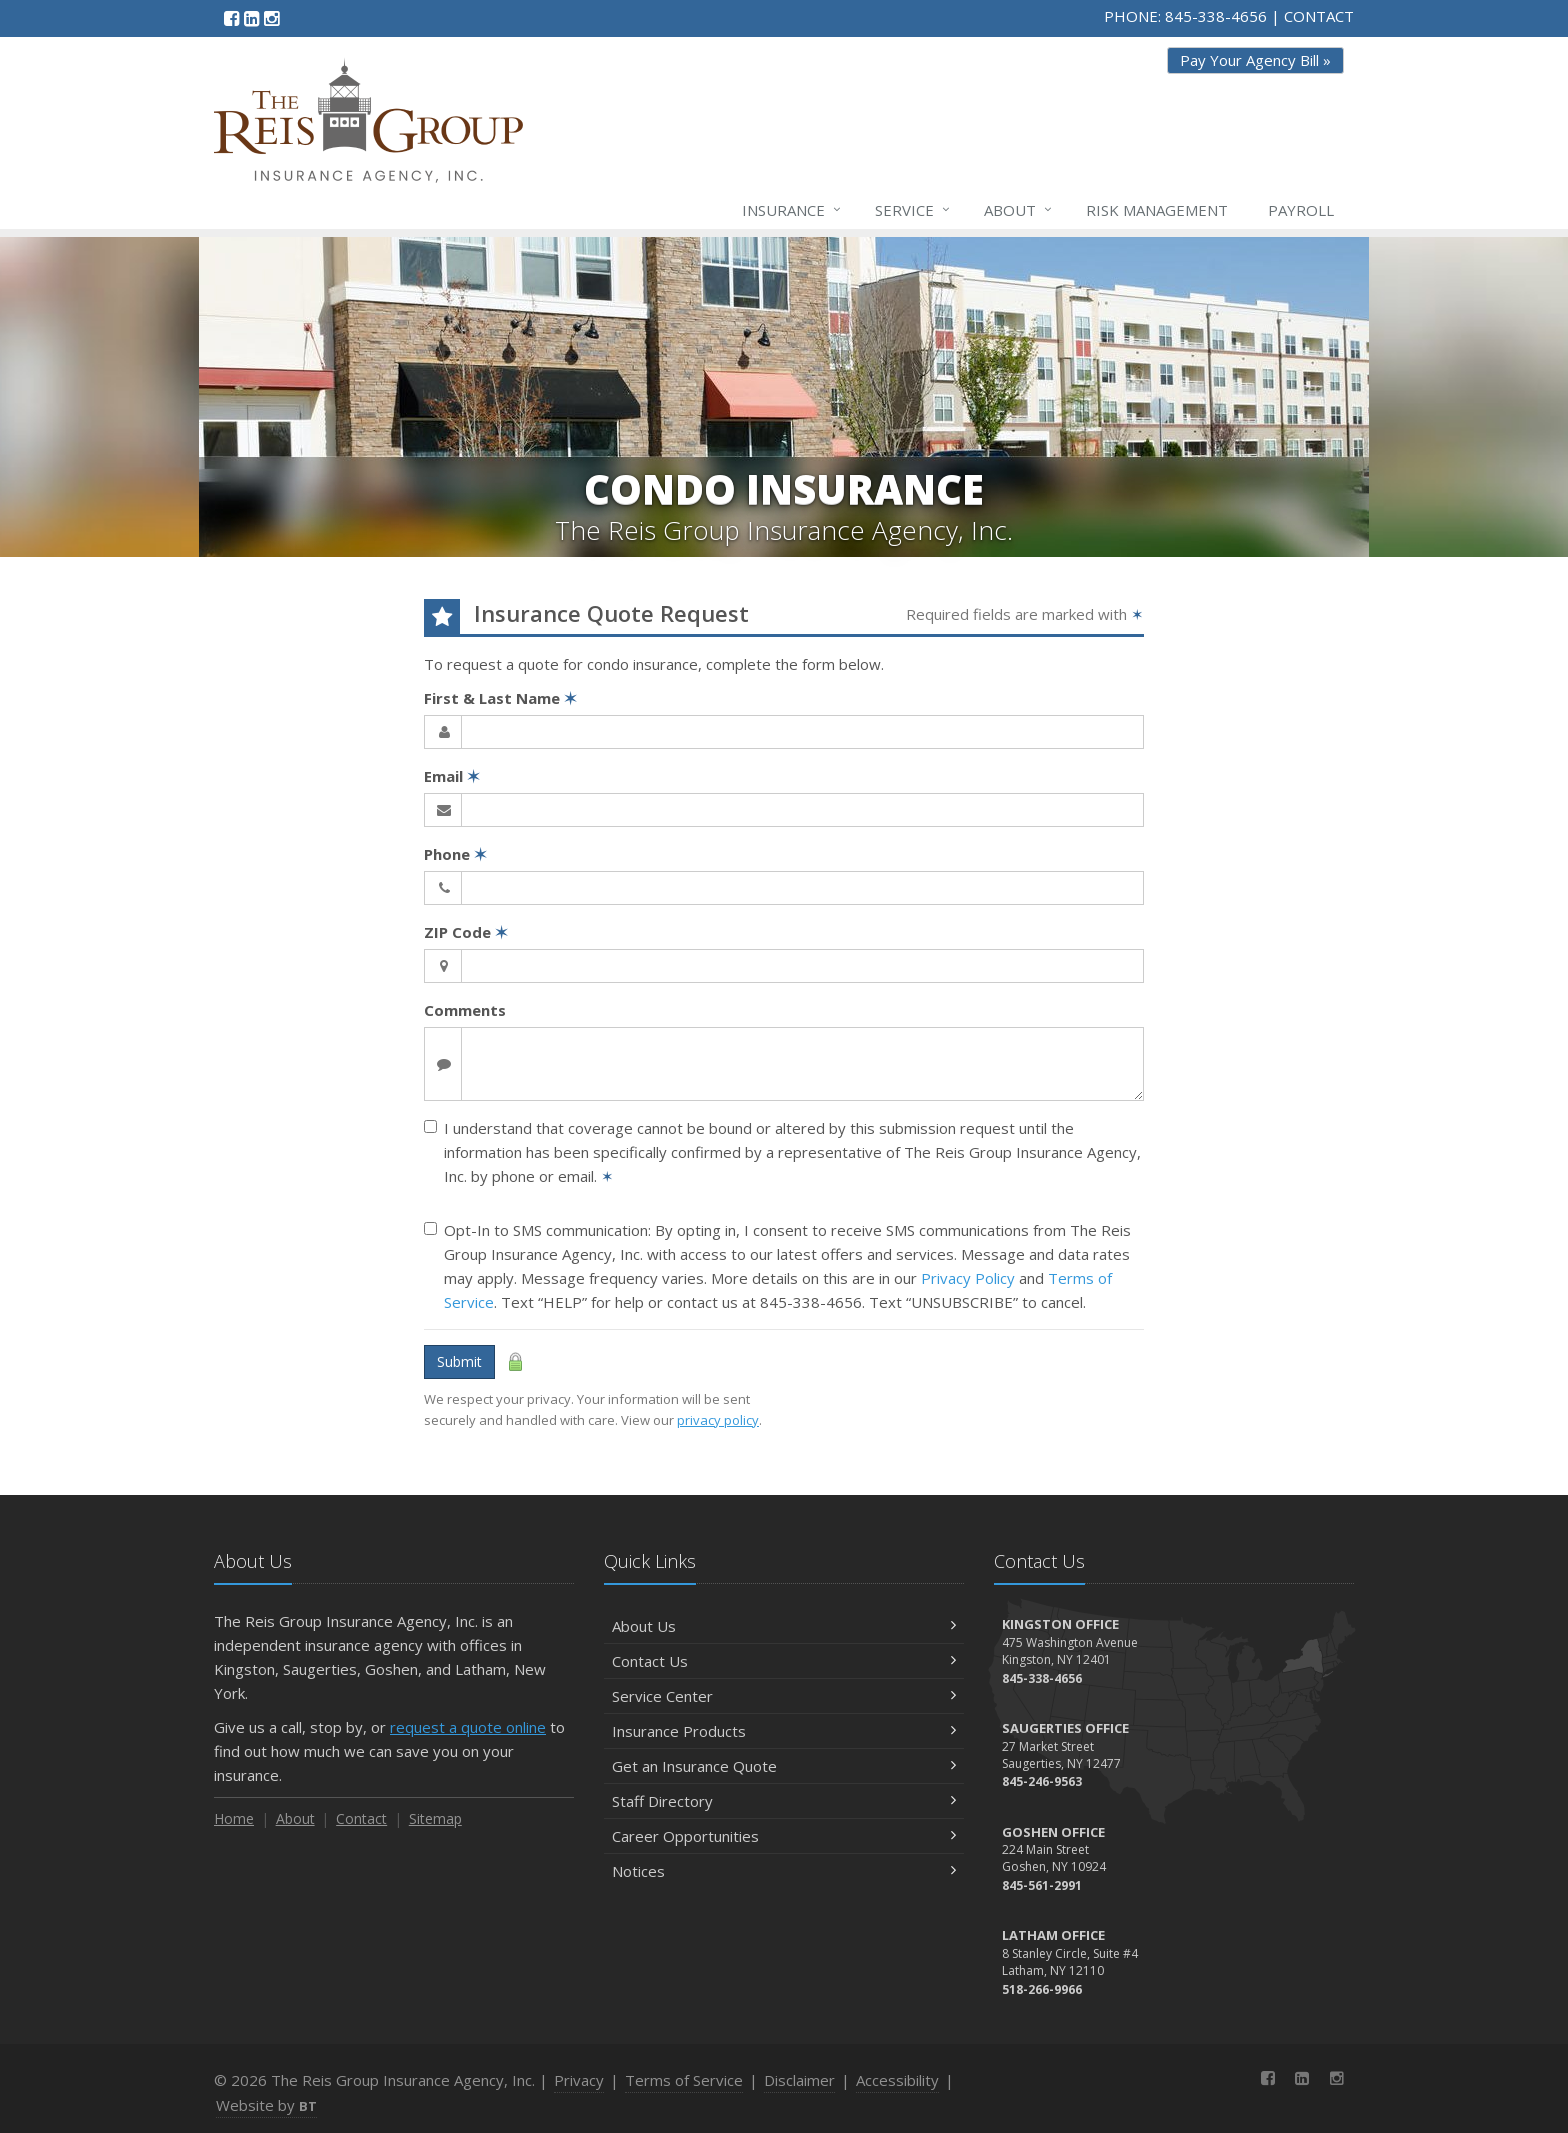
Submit (459, 1361)
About (1019, 210)
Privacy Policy (968, 1278)
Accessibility (897, 2080)
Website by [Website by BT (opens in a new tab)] (266, 2105)
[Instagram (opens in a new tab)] (271, 18)
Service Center (784, 1696)
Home (234, 1818)
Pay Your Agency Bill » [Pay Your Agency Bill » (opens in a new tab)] (1255, 60)
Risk (1157, 210)
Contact (361, 1818)
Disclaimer (799, 2080)
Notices (784, 1871)
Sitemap (435, 1818)
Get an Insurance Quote (784, 1766)
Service (913, 210)
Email (452, 776)
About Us (784, 1626)
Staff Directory (784, 1801)
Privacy (579, 2080)
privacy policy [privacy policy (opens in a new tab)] (718, 1420)
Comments (465, 1010)
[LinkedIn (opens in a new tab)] (251, 18)
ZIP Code (466, 932)
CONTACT (1319, 16)
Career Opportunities (784, 1836)
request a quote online (468, 1727)
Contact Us (784, 1661)
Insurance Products (784, 1731)
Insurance (792, 210)
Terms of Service (684, 2080)
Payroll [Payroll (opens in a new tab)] (1301, 210)
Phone (455, 854)
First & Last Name (500, 698)
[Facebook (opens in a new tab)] (231, 18)
